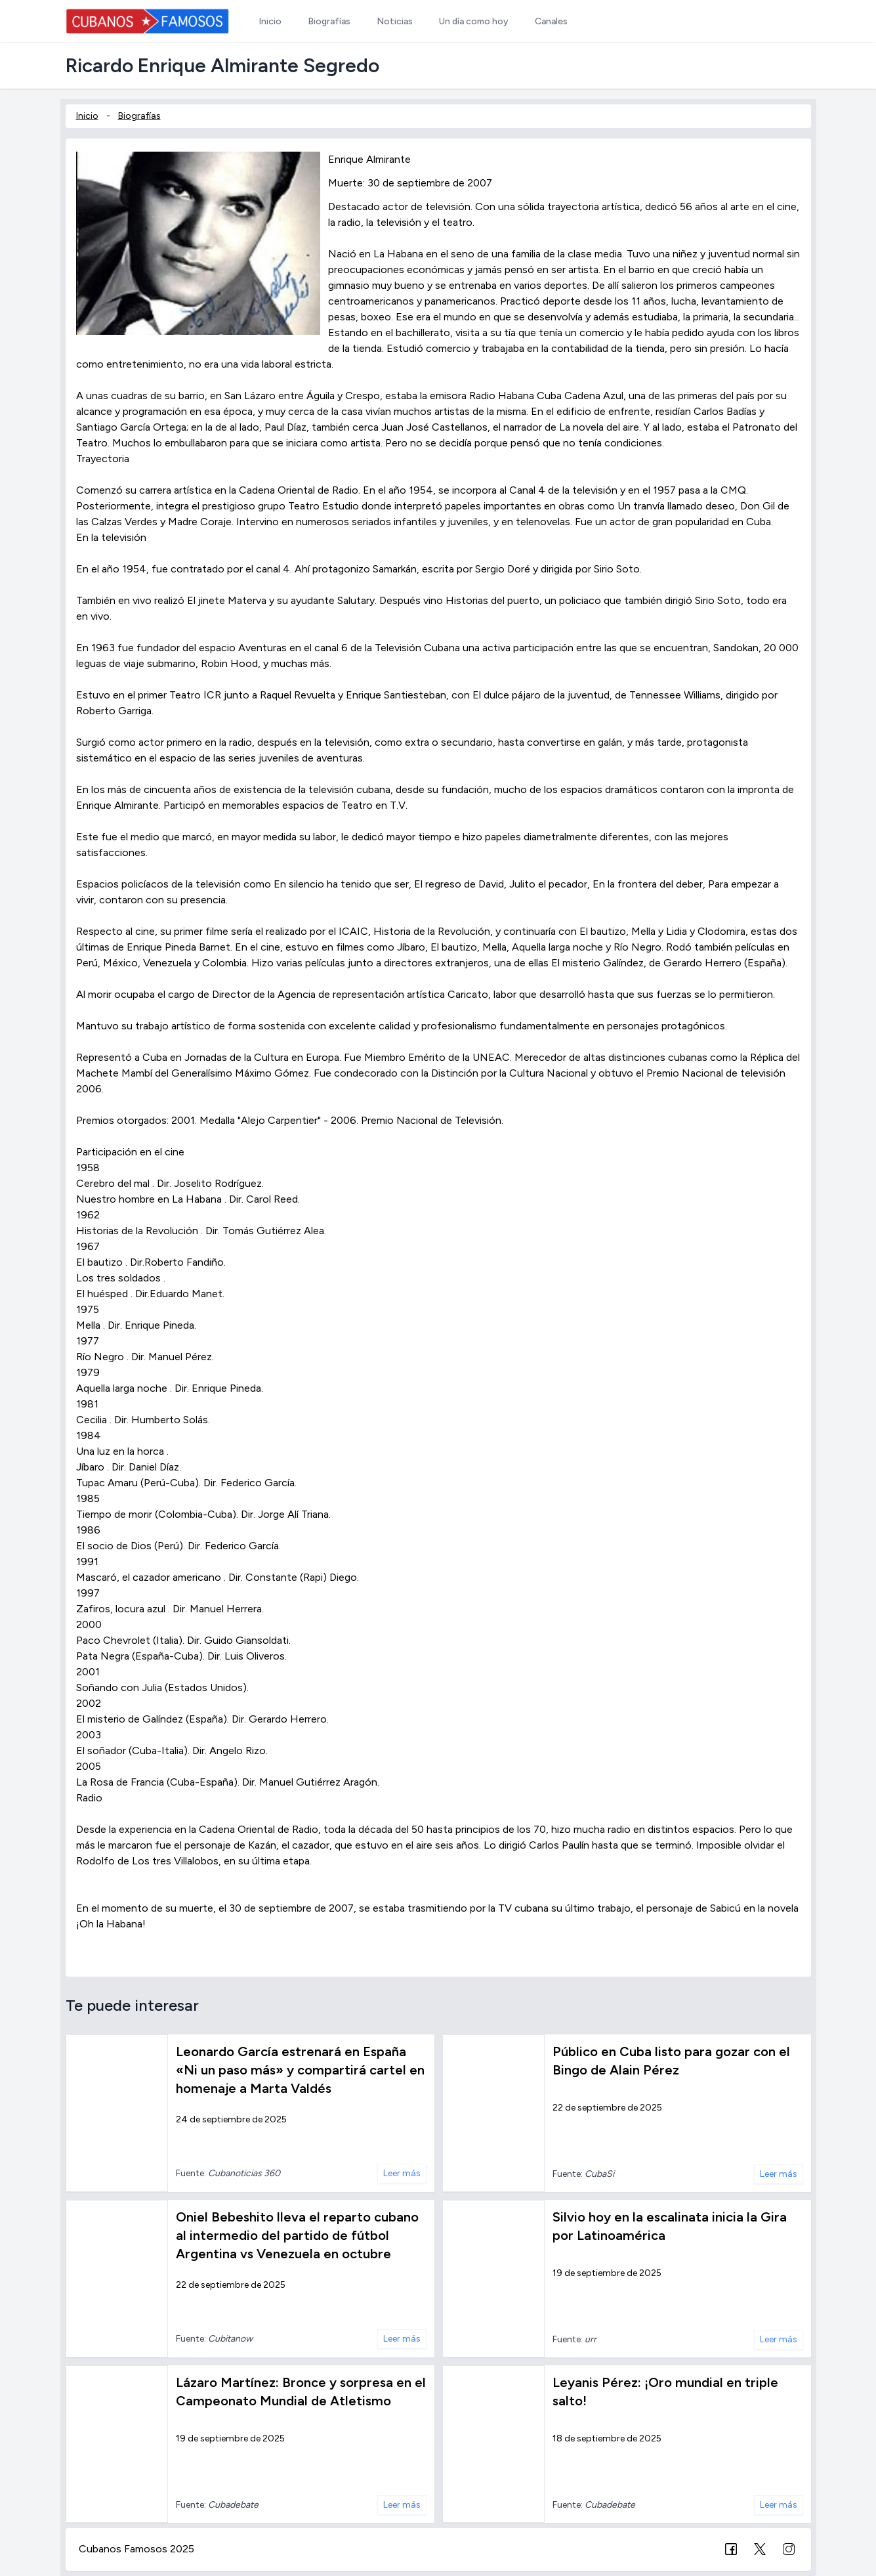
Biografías (139, 115)
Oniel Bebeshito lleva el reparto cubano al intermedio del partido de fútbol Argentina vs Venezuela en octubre (297, 2235)
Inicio (87, 115)
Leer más (402, 2173)
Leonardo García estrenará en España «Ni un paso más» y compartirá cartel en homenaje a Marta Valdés (300, 2070)
